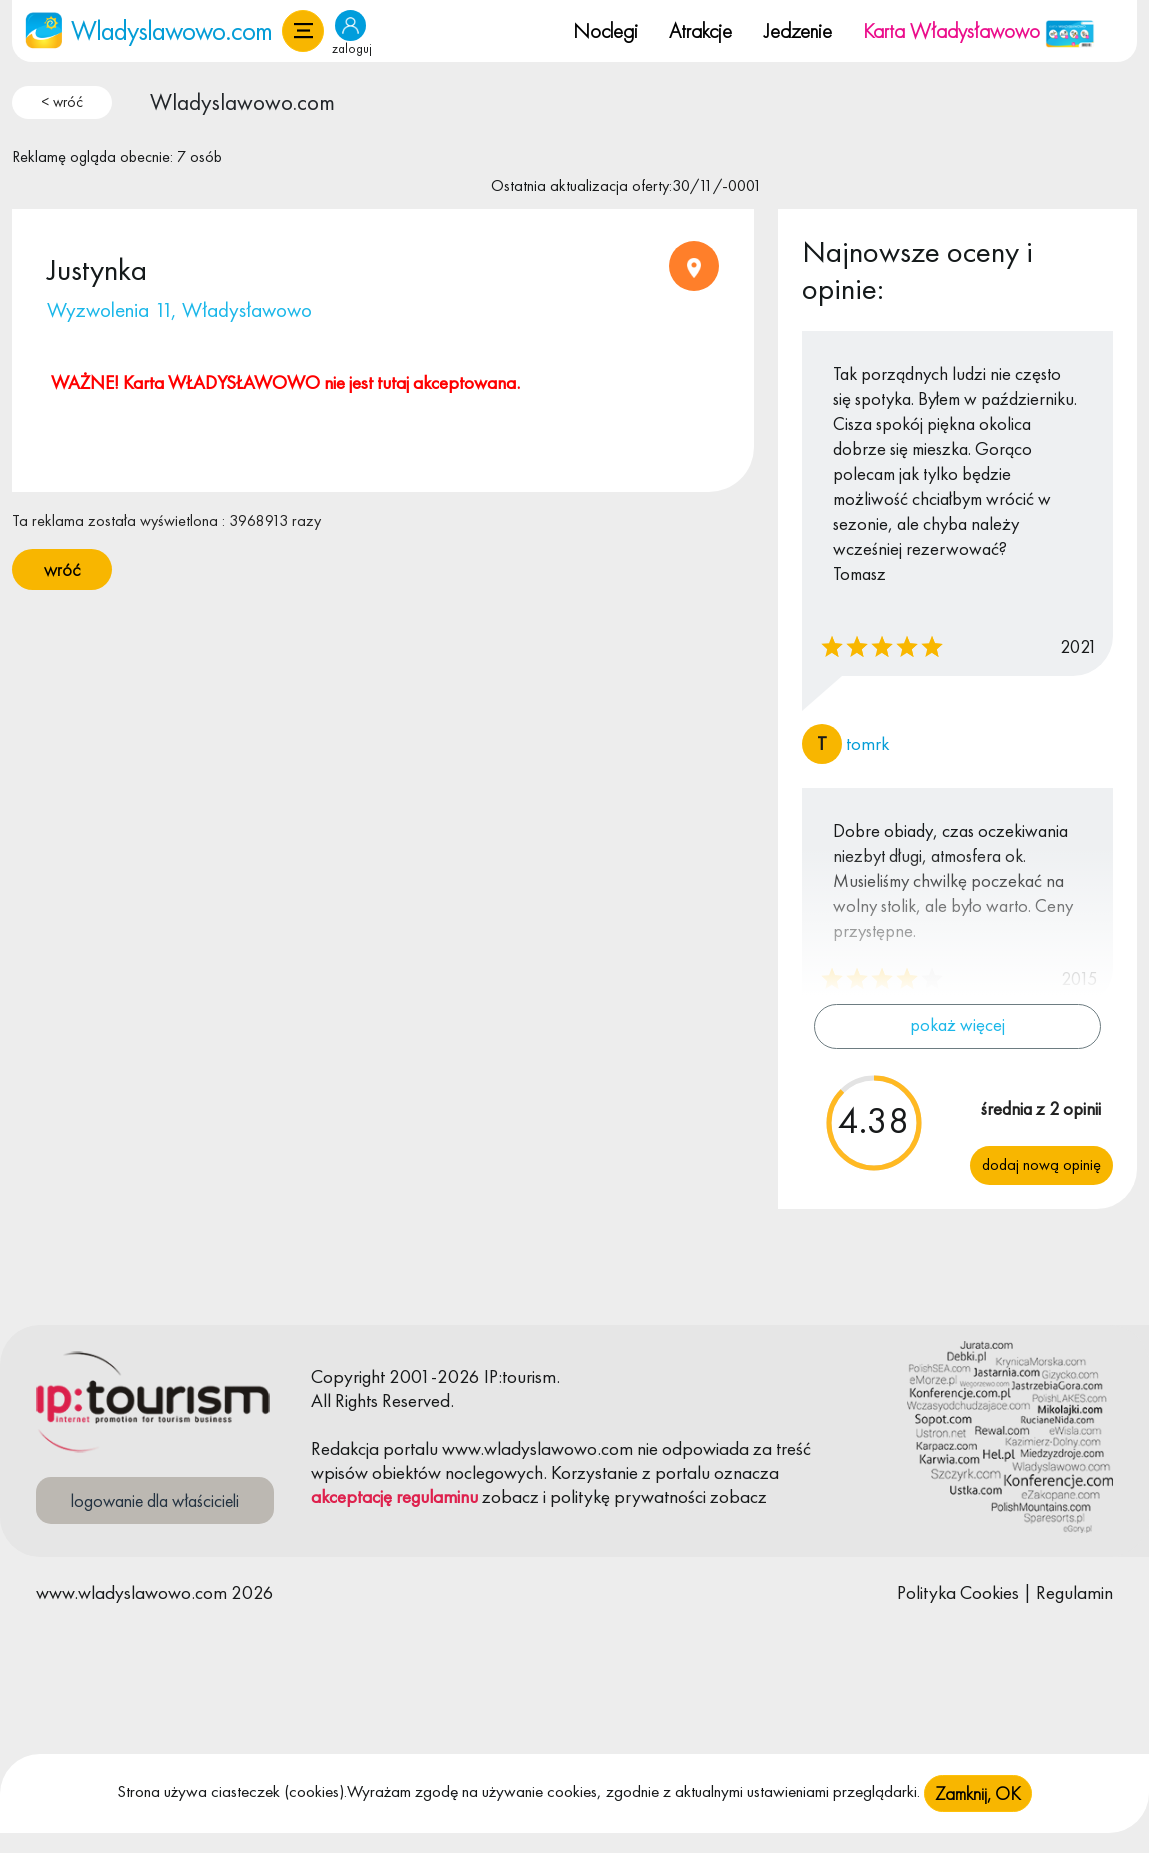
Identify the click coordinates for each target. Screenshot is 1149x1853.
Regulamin (1074, 1592)
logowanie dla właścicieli (155, 1500)
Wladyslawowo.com (242, 102)
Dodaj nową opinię (1041, 1164)
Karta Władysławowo (979, 30)
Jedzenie (798, 30)
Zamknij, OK (978, 1810)
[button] (303, 31)
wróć (62, 569)
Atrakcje (700, 30)
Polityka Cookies (958, 1592)
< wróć (62, 102)
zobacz (510, 1496)
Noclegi (605, 30)
